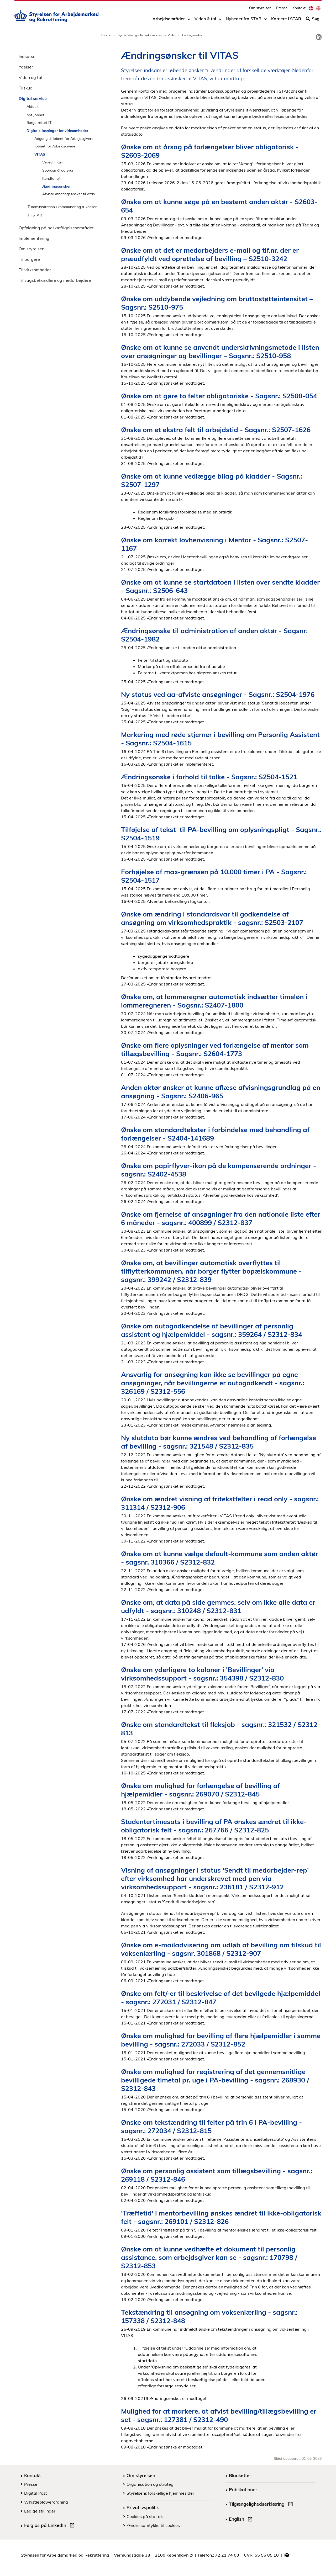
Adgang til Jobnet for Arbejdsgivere (63, 138)
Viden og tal (30, 77)
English (242, 2519)
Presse (282, 9)
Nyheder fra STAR (243, 20)
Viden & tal (205, 20)
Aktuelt (33, 106)
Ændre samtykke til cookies (153, 2525)
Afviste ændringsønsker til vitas (68, 194)
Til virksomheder (35, 269)
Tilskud (26, 88)
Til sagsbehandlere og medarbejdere (55, 280)
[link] (319, 37)
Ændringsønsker (56, 186)
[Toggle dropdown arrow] (189, 20)
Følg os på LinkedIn (50, 2526)
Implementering (34, 238)
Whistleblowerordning (46, 2502)
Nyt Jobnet (35, 115)
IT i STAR (34, 215)
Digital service (33, 98)
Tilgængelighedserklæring (262, 2504)
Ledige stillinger (39, 2511)
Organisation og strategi (151, 2484)
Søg (312, 20)
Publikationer (243, 2489)
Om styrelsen (260, 9)
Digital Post (35, 2493)
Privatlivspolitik (143, 2507)
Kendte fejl (51, 178)
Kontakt (299, 9)
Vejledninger (52, 162)
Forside (106, 35)
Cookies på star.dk (145, 2516)
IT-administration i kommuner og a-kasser (62, 206)
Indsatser (28, 56)
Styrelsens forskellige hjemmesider (160, 2493)
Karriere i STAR (286, 20)
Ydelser (26, 67)
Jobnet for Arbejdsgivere (54, 146)
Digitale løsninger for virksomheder (139, 35)
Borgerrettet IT (39, 122)
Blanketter (240, 2475)
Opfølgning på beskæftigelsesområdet (56, 227)
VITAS (172, 35)
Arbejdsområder (169, 20)
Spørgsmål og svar (58, 170)
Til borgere (29, 259)
